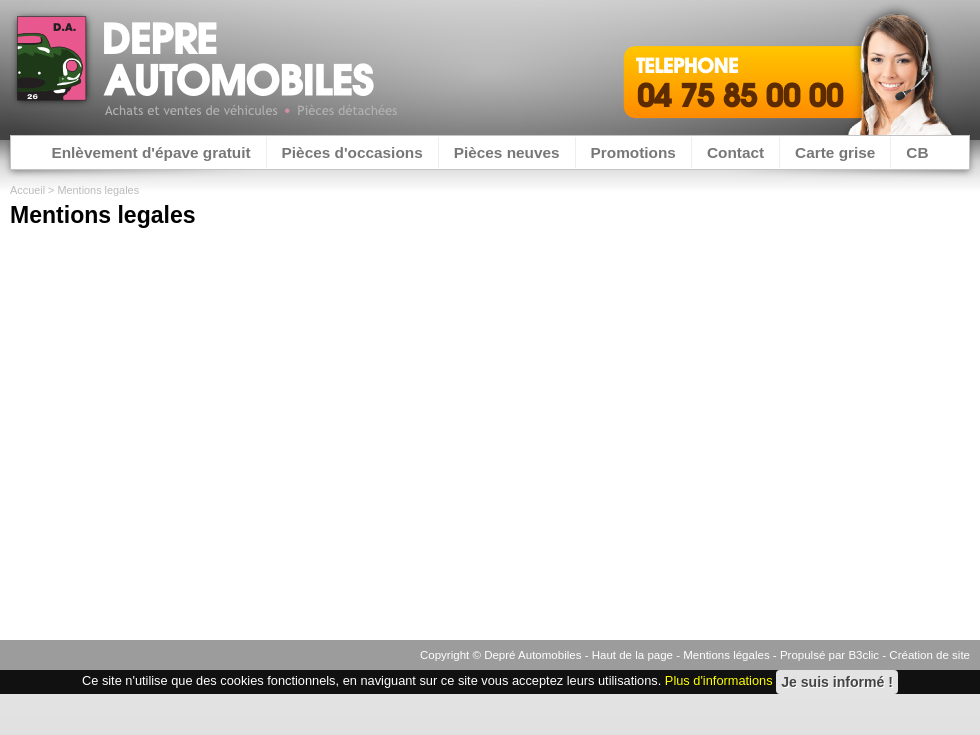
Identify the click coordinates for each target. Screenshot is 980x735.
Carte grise (835, 152)
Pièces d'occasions (352, 152)
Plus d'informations (719, 681)
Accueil (27, 190)
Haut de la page (632, 655)
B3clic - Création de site (909, 655)
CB (917, 152)
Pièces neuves (507, 152)
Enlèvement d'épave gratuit (150, 152)
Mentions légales (726, 655)
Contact (735, 152)
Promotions (633, 152)
